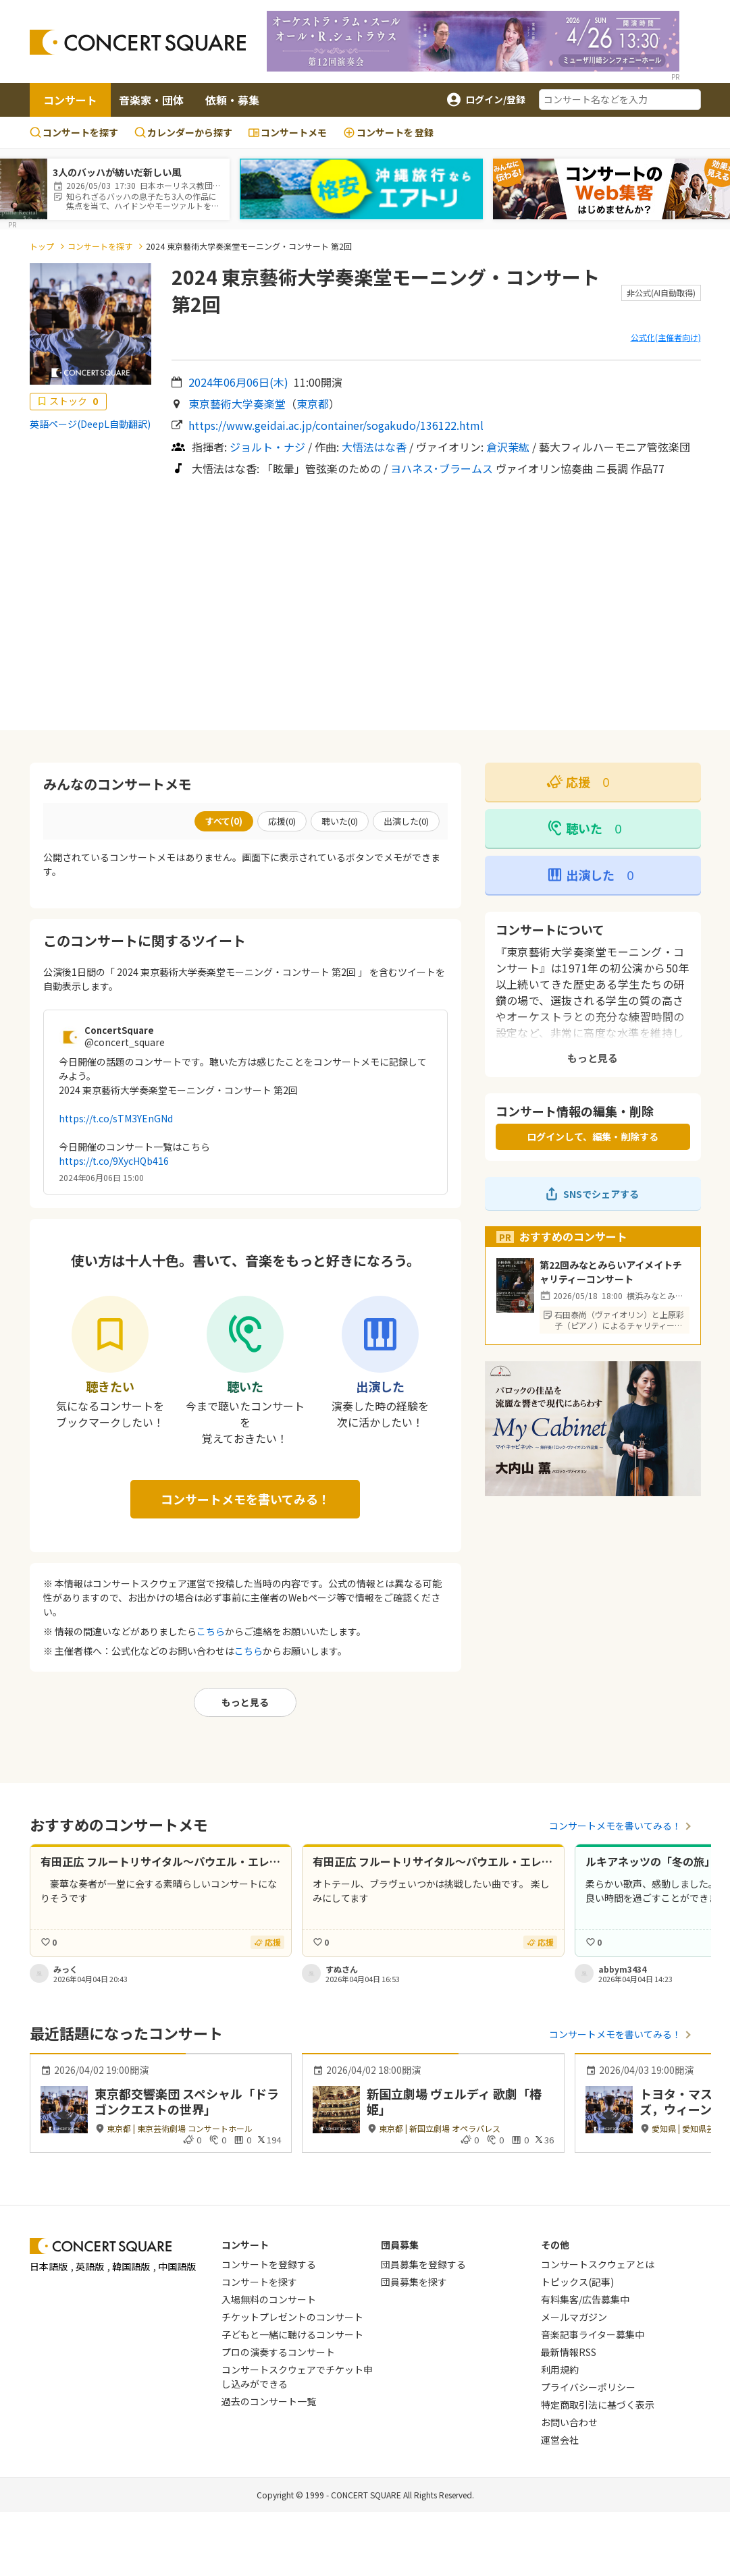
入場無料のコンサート (268, 2299)
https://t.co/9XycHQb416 (114, 1161)
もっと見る (245, 1702)
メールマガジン (574, 2317)
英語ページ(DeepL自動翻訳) (90, 424)
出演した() (406, 821)
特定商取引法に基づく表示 (597, 2404)
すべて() (223, 821)
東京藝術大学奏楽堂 (237, 403)
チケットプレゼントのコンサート (292, 2317)
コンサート (70, 100)
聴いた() (339, 821)
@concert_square (124, 1042)
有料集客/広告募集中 (585, 2299)
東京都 (312, 403)
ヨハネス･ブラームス (441, 468)
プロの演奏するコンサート (278, 2352)
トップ (42, 246)
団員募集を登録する (423, 2264)
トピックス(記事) (577, 2282)
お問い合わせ (569, 2422)
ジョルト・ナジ (267, 447)
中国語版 (177, 2266)
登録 (388, 133)
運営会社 (560, 2439)
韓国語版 (131, 2266)
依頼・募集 (232, 100)
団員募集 (400, 2244)
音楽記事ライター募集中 (592, 2334)
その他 (555, 2244)
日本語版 (49, 2266)
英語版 (90, 2266)
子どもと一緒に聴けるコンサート (292, 2334)
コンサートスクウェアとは (597, 2264)
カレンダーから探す (183, 132)
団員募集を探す (414, 2282)
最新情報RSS (568, 2352)
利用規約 (560, 2369)
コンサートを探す (74, 132)
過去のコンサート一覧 (268, 2401)
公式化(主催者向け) (666, 337)
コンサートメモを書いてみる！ (245, 1499)
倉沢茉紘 (507, 447)
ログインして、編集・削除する (592, 1136)
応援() (282, 821)
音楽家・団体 (151, 100)
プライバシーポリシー (588, 2387)
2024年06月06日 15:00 (101, 1177)
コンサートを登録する (268, 2264)
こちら (211, 1631)
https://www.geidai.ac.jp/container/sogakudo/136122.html (336, 425)
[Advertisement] (365, 603)
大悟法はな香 (374, 447)
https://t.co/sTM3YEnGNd (116, 1118)
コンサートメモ (288, 132)
